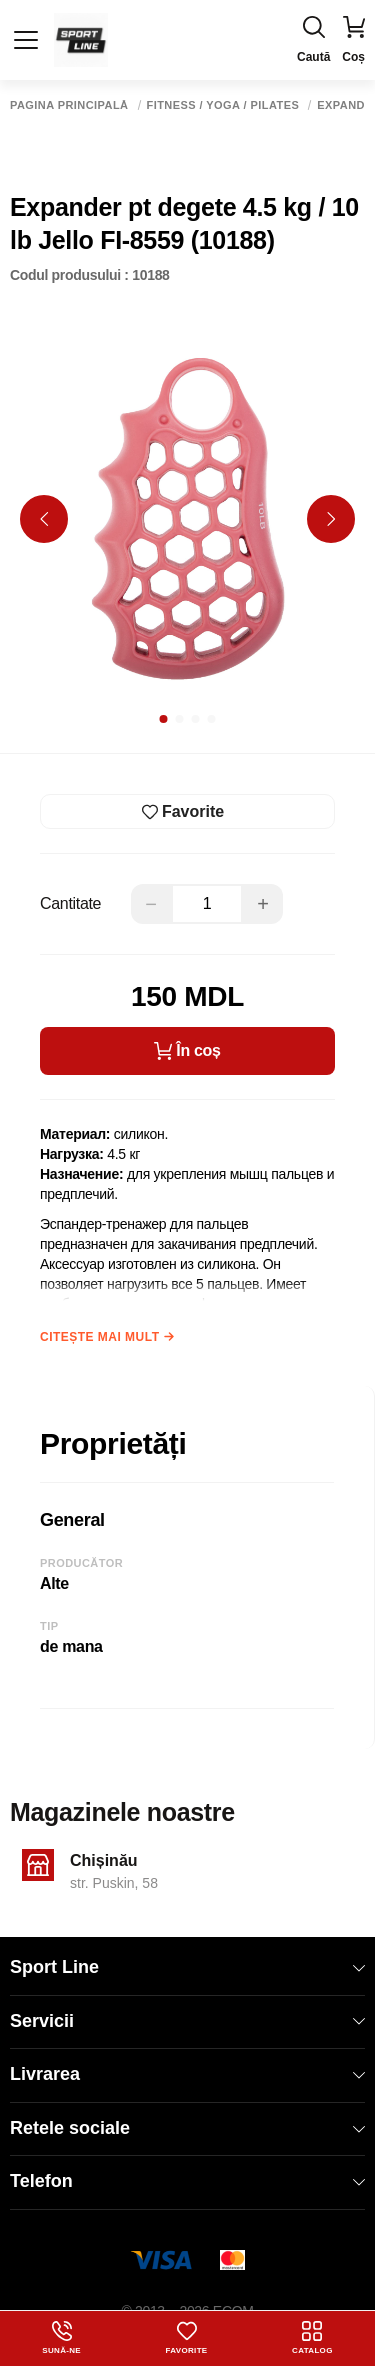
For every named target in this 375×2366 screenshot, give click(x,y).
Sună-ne (61, 2338)
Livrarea (187, 2074)
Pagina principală (69, 105)
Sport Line (187, 1967)
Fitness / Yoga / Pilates (223, 105)
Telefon (187, 2181)
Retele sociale (187, 2128)
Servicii (187, 2021)
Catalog (312, 2338)
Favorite (187, 2338)
